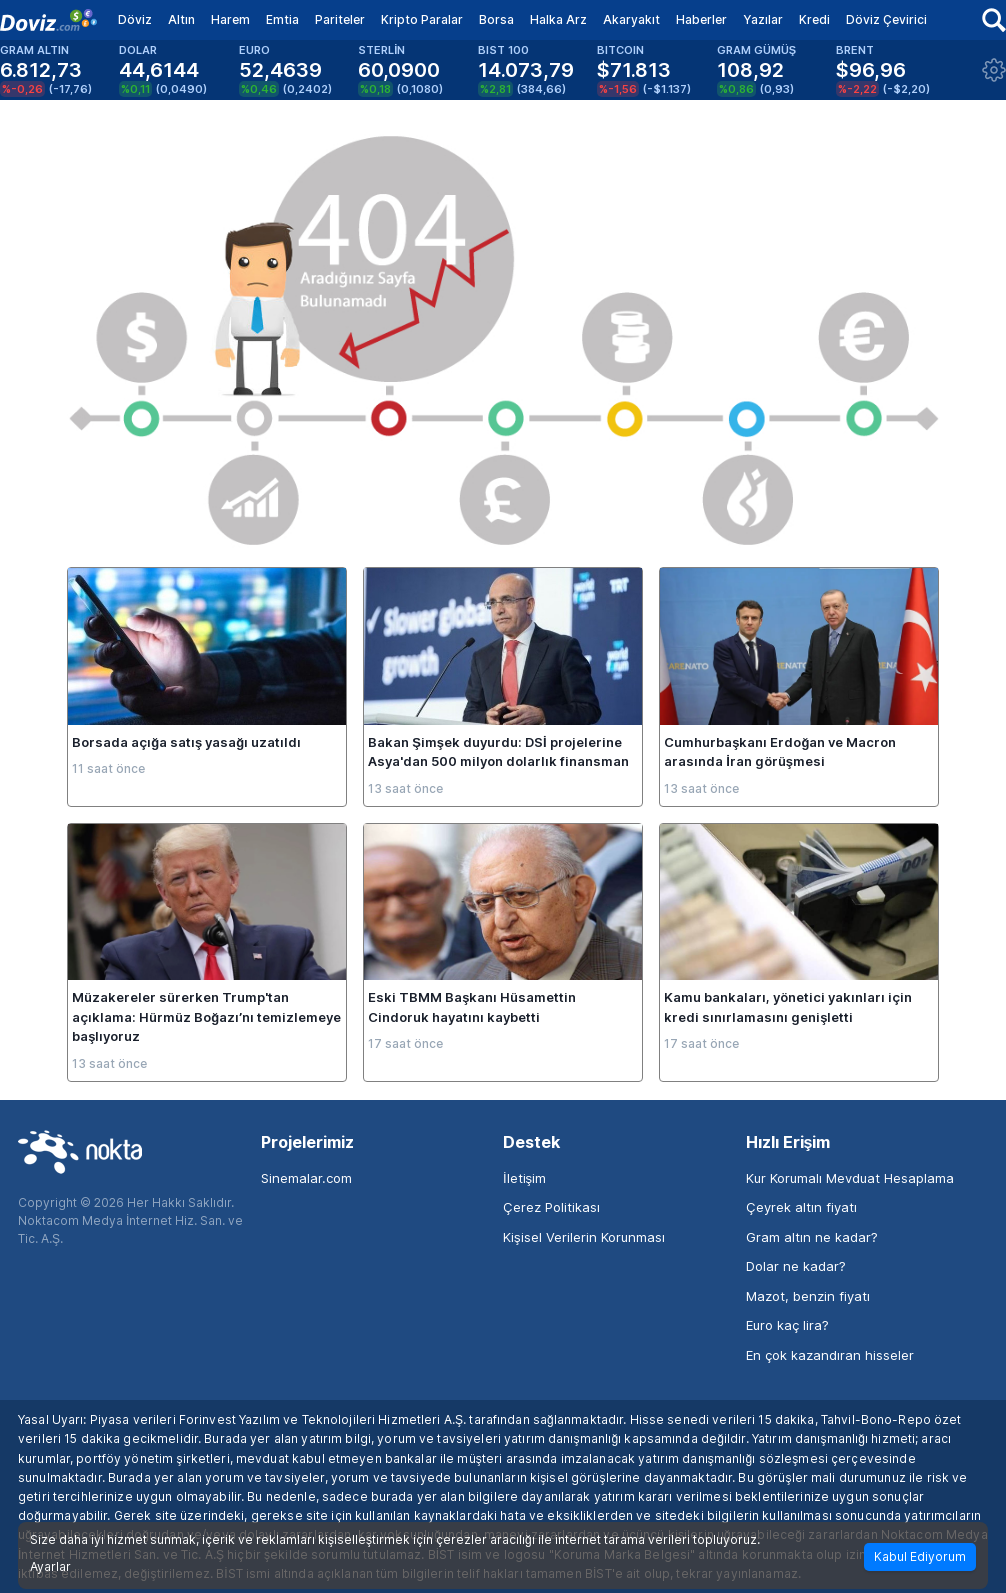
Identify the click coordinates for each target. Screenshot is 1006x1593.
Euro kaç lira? (787, 1325)
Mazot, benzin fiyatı (808, 1296)
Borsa (496, 19)
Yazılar (763, 19)
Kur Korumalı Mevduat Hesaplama (850, 1178)
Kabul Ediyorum (920, 1556)
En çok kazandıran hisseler (830, 1355)
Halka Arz (558, 19)
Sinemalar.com (306, 1178)
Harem (230, 19)
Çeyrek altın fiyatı (801, 1207)
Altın (181, 19)
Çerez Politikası (551, 1207)
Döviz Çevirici (886, 19)
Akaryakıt (631, 19)
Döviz (135, 19)
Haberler (701, 19)
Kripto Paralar (422, 19)
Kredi (814, 19)
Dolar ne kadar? (796, 1266)
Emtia (282, 19)
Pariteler (340, 19)
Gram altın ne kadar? (812, 1237)
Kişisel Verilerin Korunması (584, 1237)
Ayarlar (50, 1567)
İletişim (524, 1178)
